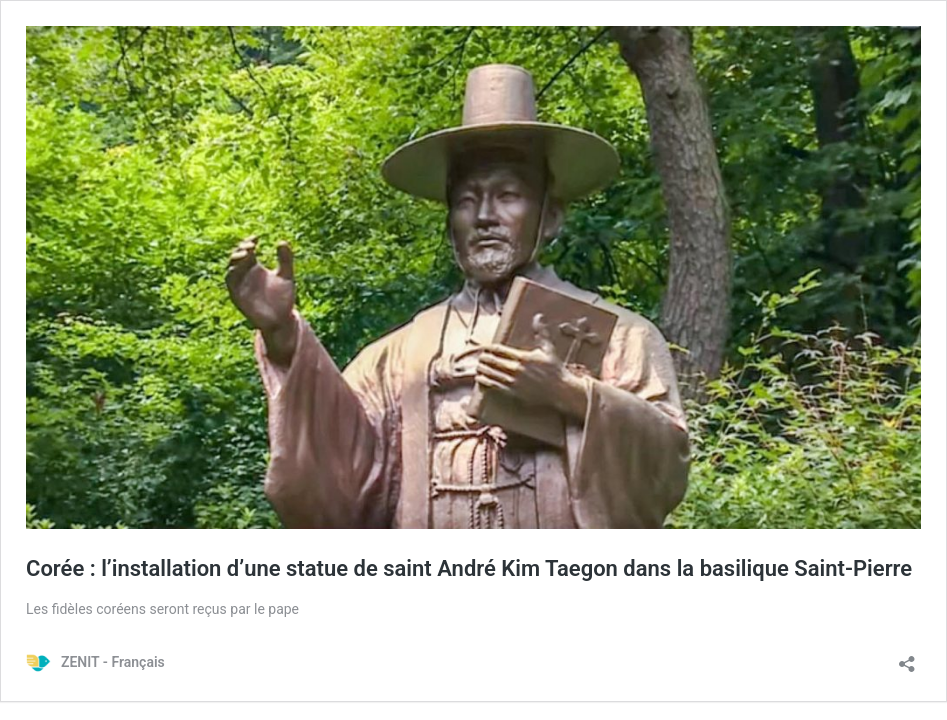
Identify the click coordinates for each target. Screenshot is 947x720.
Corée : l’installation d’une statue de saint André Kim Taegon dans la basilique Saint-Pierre (469, 568)
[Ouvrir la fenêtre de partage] (907, 657)
